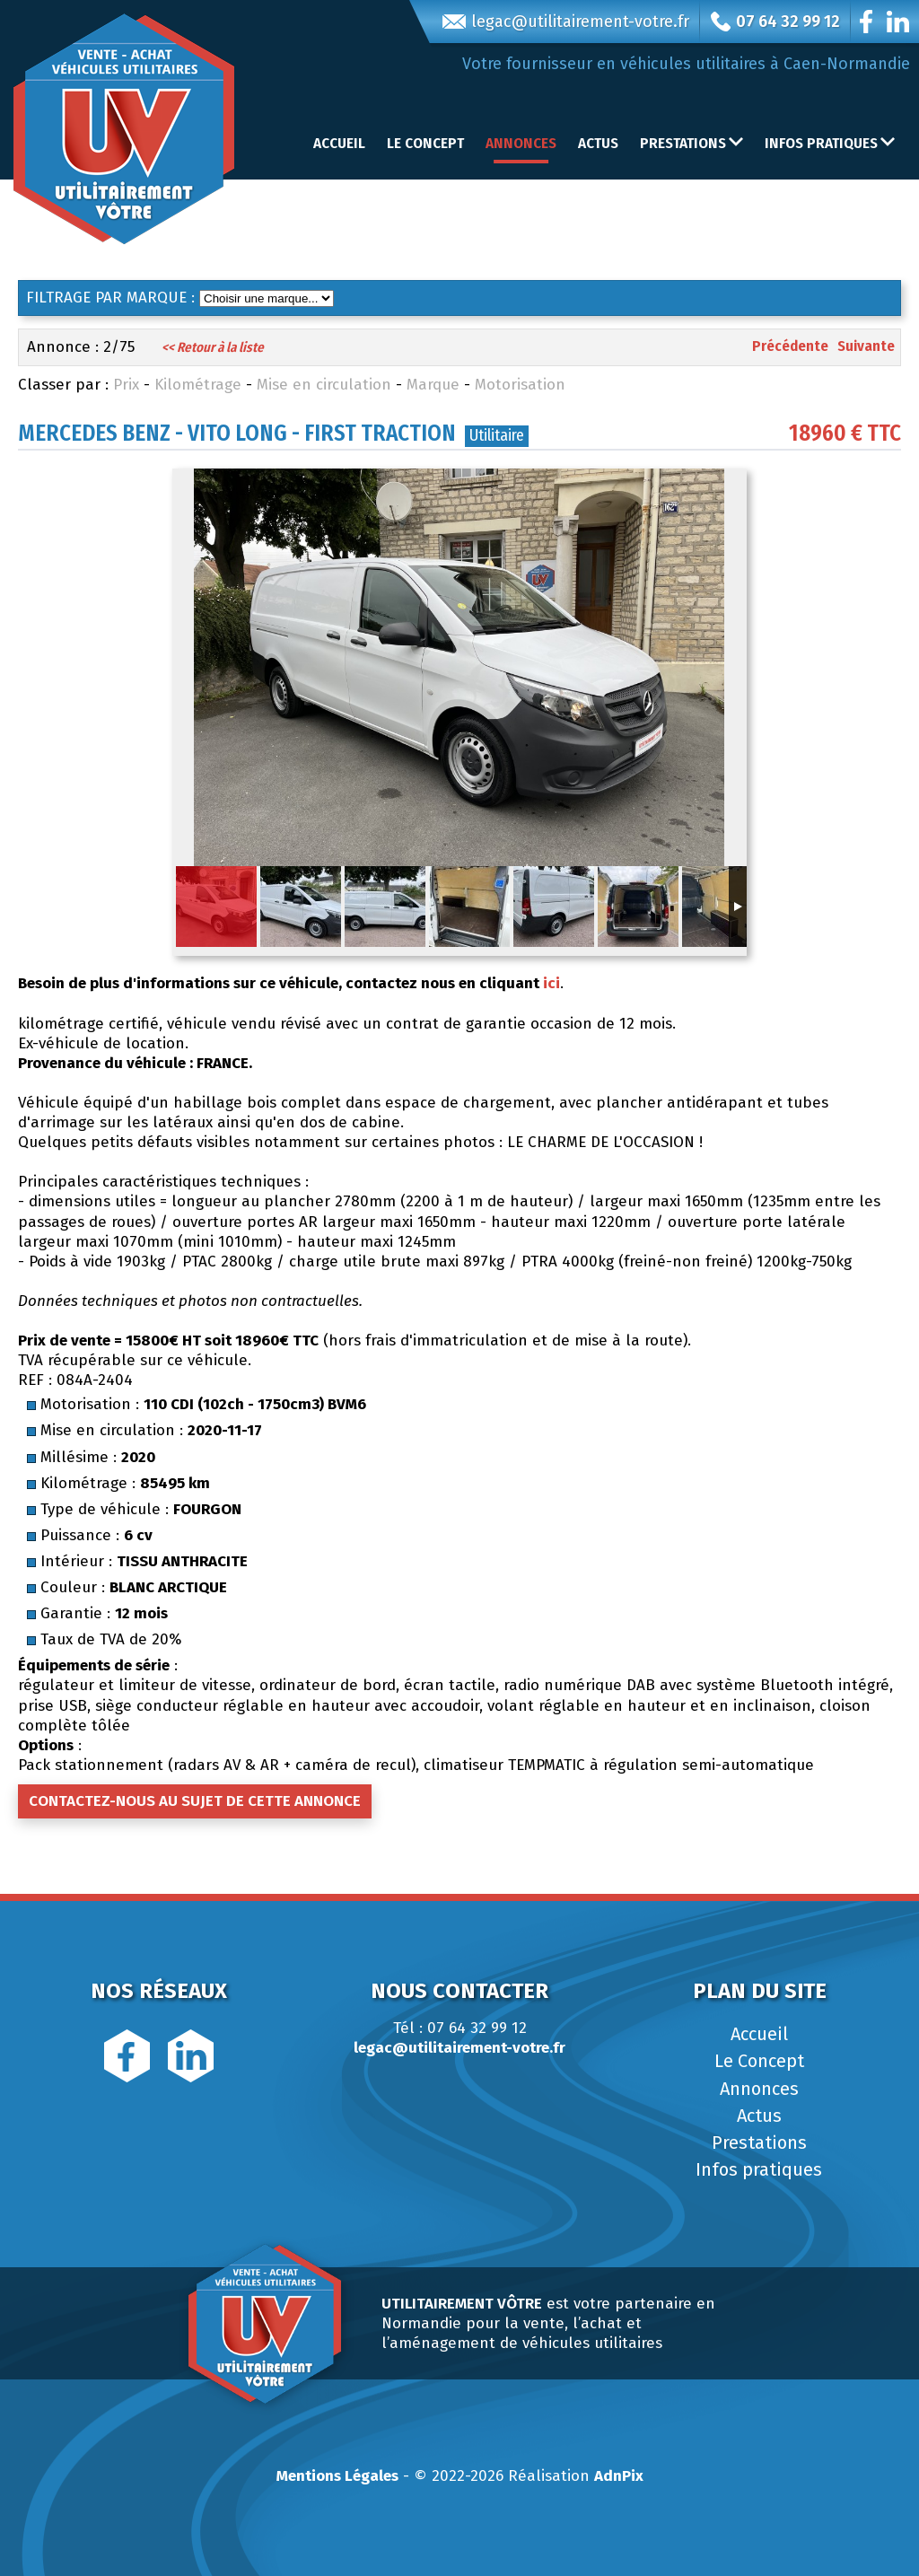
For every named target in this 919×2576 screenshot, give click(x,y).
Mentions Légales (337, 2475)
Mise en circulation (324, 384)
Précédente (790, 346)
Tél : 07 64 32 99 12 (460, 2028)
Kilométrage (197, 384)
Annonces (521, 143)
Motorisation (520, 384)
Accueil (339, 143)
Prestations (759, 2142)
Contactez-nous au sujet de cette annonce (195, 1801)
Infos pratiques (759, 2169)
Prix (126, 384)
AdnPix (618, 2475)
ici (551, 983)
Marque (433, 384)
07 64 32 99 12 (775, 21)
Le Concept (425, 143)
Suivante (866, 346)
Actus (598, 143)
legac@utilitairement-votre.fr (565, 21)
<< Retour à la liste (213, 347)
